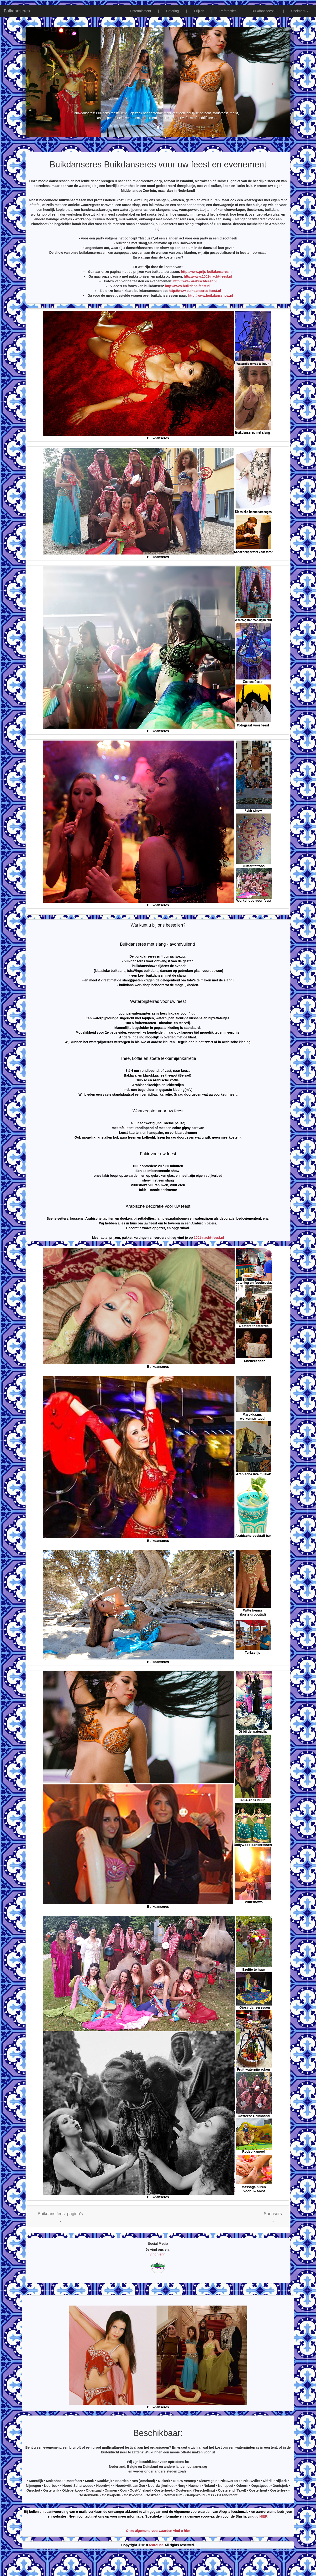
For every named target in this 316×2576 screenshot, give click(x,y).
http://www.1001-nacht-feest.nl (208, 276)
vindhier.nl (158, 2254)
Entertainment (140, 11)
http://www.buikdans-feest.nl (187, 286)
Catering (172, 11)
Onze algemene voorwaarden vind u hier (158, 2531)
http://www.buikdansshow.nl (210, 295)
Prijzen (199, 11)
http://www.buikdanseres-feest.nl (195, 291)
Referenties (228, 11)
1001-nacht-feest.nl (209, 1237)
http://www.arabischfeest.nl (195, 281)
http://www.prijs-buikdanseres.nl (207, 272)
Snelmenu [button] (300, 11)
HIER (263, 2516)
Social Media (158, 2243)
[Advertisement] (158, 2564)
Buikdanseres (17, 11)
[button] (60, 2216)
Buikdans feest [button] (264, 11)
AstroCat (156, 2545)
